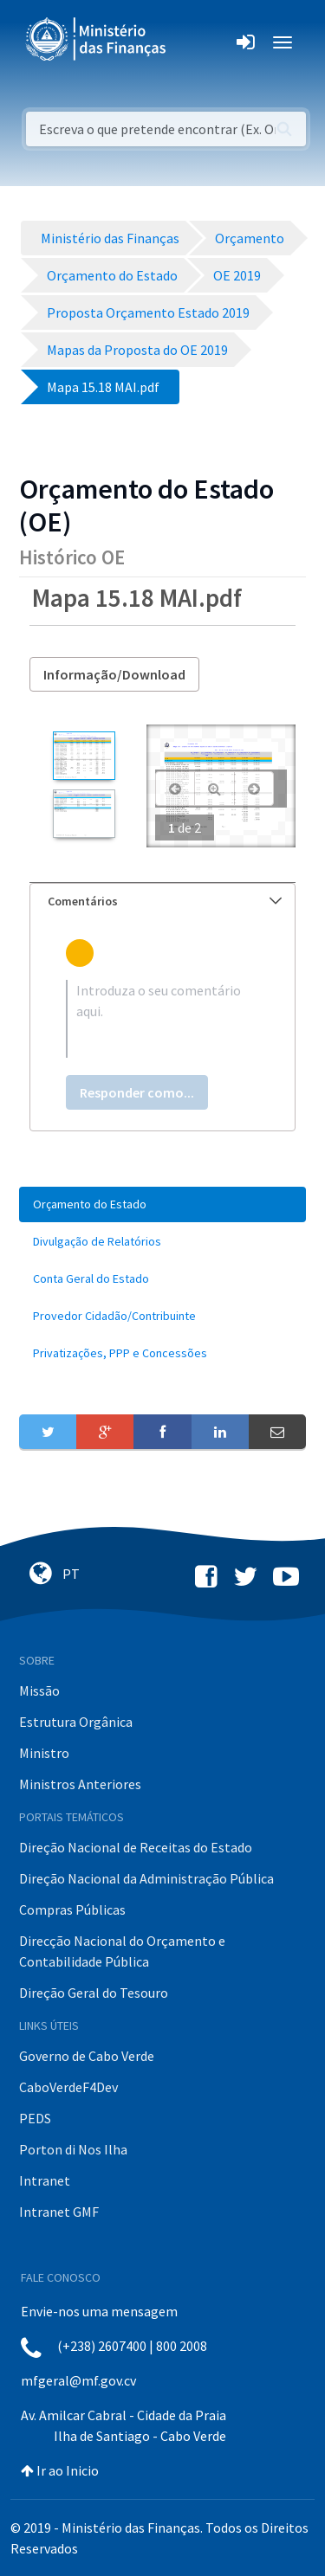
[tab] (162, 901)
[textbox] (162, 1019)
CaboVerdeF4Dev (68, 2087)
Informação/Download (114, 674)
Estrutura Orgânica (76, 1721)
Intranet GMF (59, 2211)
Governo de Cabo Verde (86, 2055)
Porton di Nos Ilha (73, 2149)
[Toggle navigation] (194, 42)
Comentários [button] (165, 901)
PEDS (35, 2118)
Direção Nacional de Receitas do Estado (135, 1847)
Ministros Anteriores (80, 1784)
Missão (39, 1690)
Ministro (44, 1752)
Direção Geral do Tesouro (93, 1992)
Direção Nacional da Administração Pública (146, 1878)
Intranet (44, 2180)
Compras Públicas (72, 1909)
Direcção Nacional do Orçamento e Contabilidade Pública (122, 1951)
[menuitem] (162, 1204)
